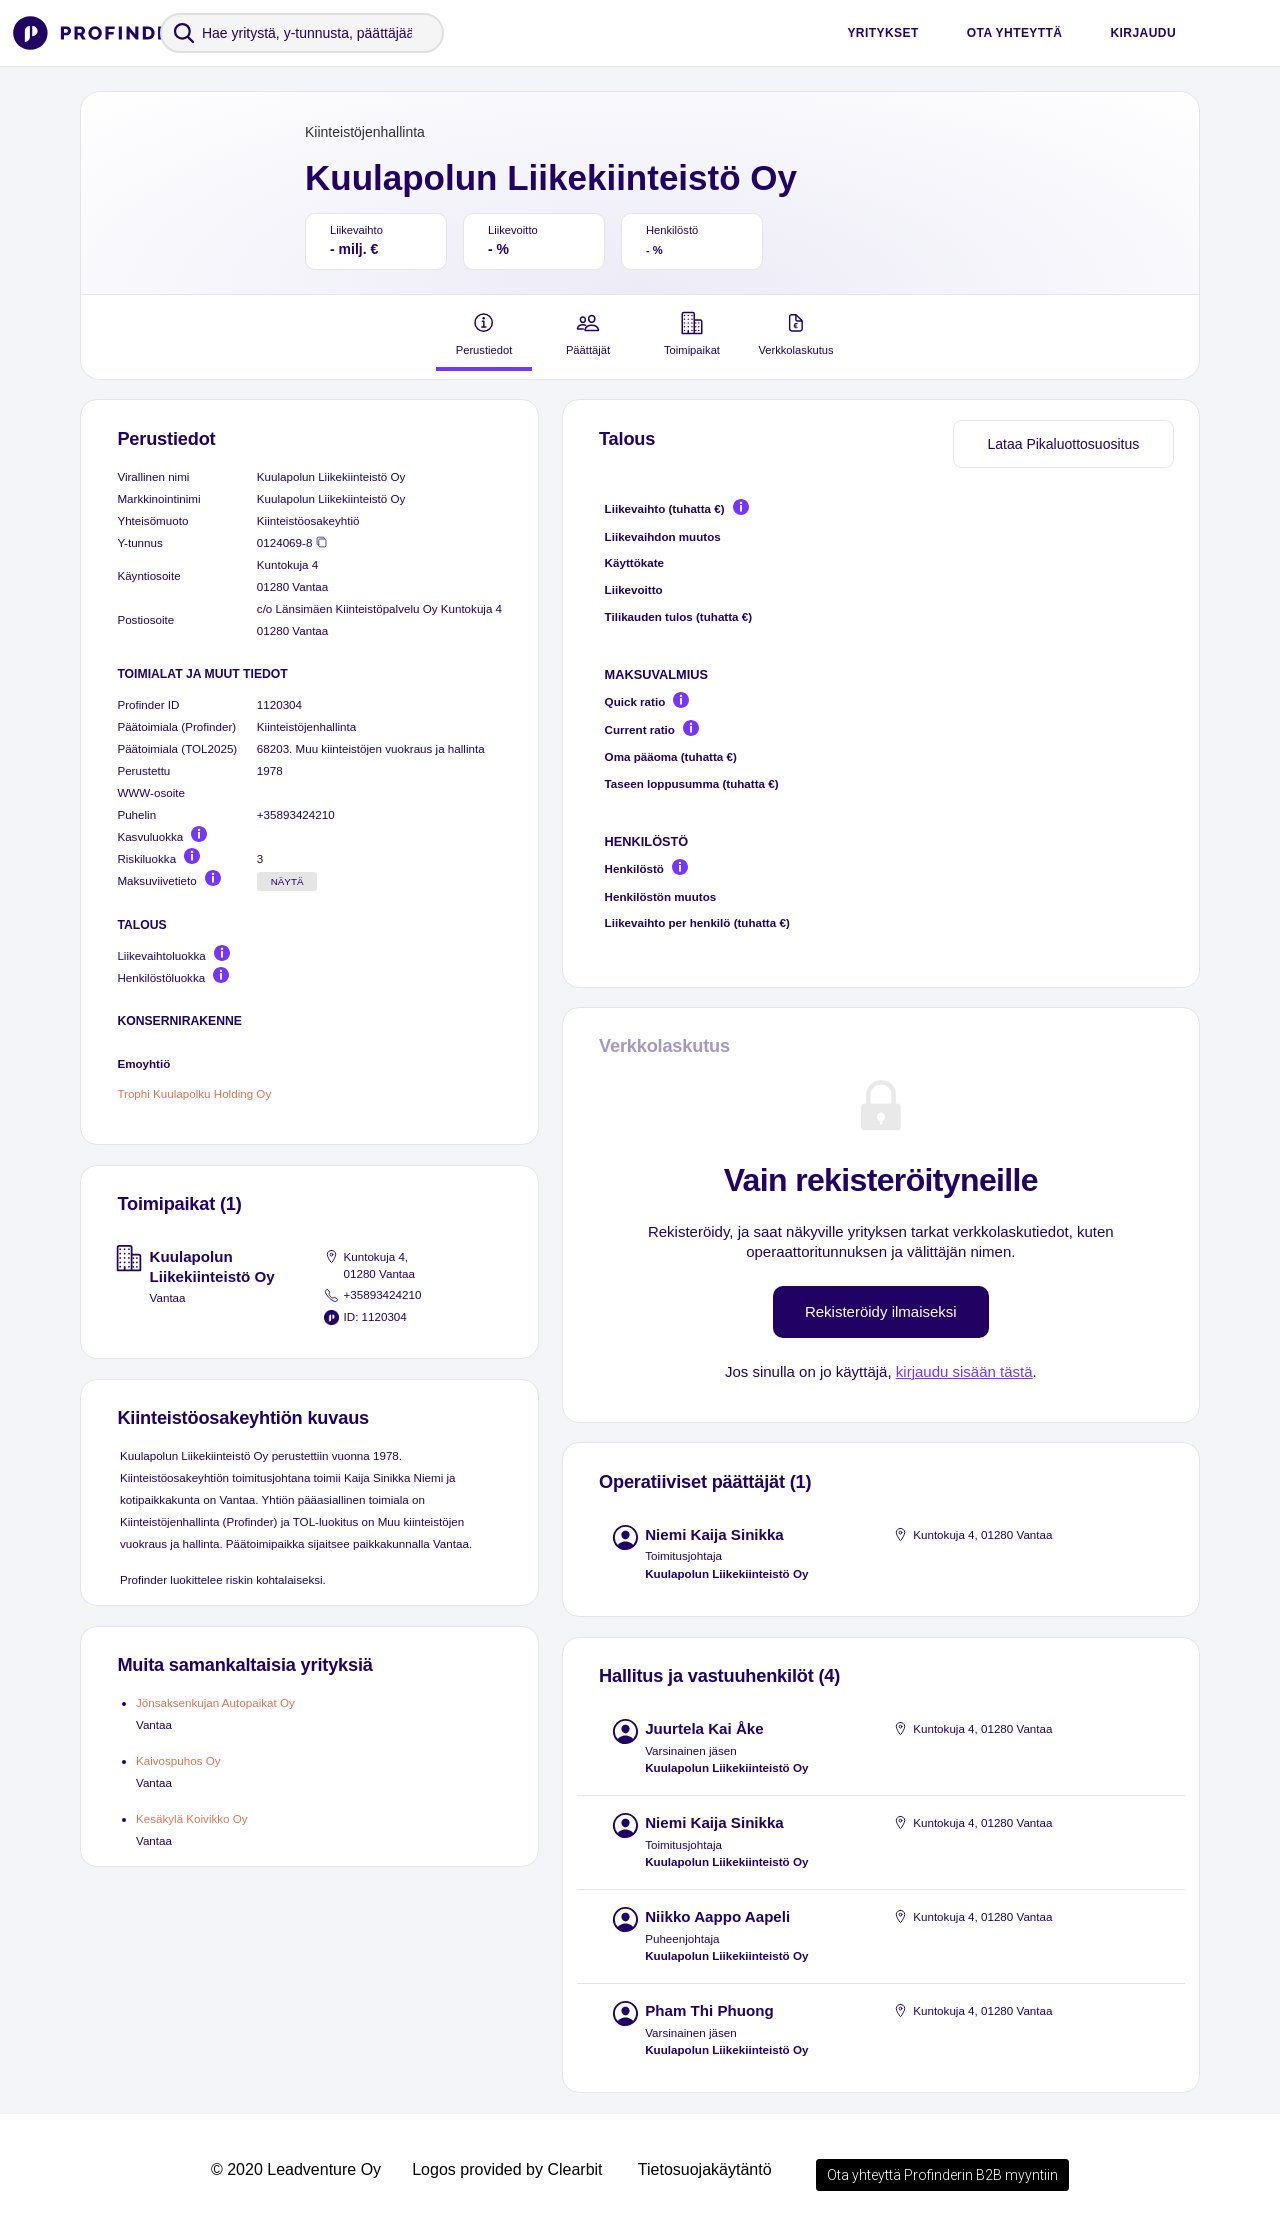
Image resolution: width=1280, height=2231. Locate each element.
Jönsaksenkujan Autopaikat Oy (215, 1702)
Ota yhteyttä (1015, 33)
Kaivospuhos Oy (178, 1760)
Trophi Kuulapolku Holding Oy (194, 1093)
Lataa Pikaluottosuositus (1063, 444)
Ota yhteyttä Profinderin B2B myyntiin (942, 2175)
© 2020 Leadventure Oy (296, 2169)
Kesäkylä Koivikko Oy (192, 1818)
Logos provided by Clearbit (507, 2169)
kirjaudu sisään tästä (964, 1371)
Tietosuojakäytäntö (705, 2169)
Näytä (287, 881)
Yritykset (882, 33)
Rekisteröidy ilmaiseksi (881, 1311)
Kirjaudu (1143, 33)
